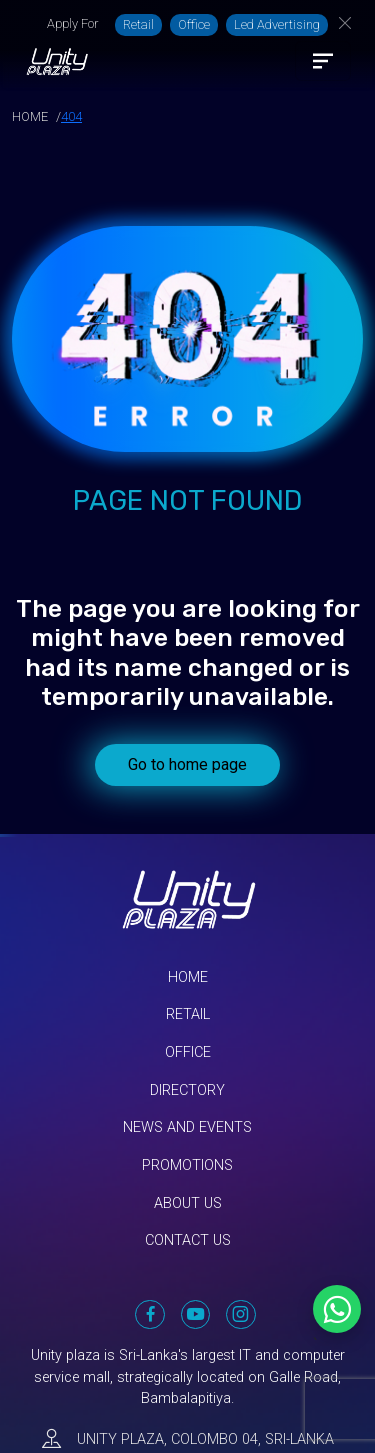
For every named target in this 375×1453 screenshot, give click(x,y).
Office (194, 24)
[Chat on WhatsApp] (337, 1309)
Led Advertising (277, 24)
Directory (187, 1090)
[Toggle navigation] (323, 61)
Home (188, 977)
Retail (138, 24)
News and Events (187, 1127)
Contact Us (188, 1240)
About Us (188, 1203)
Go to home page (187, 764)
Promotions (187, 1165)
